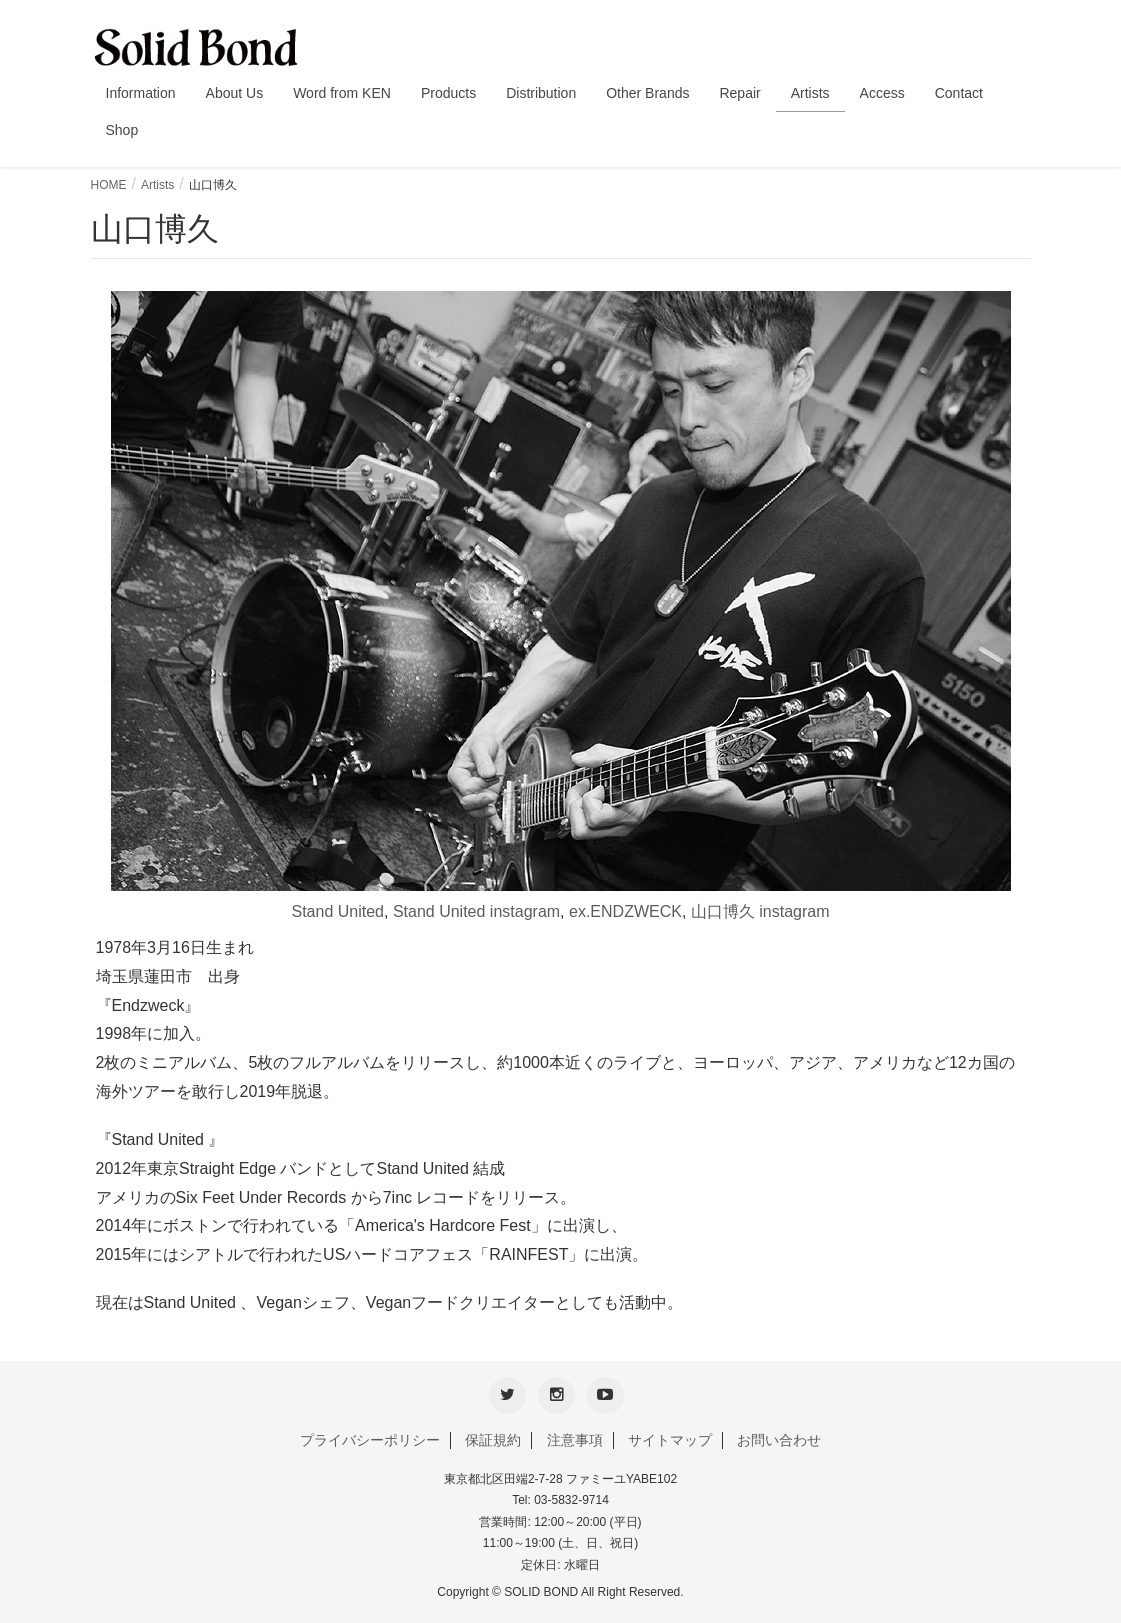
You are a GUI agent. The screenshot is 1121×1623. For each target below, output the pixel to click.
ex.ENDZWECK (625, 911)
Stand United (338, 911)
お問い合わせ (779, 1438)
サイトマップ (670, 1438)
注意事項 (575, 1438)
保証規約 (493, 1438)
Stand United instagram (476, 911)
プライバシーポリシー (370, 1438)
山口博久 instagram (760, 911)
